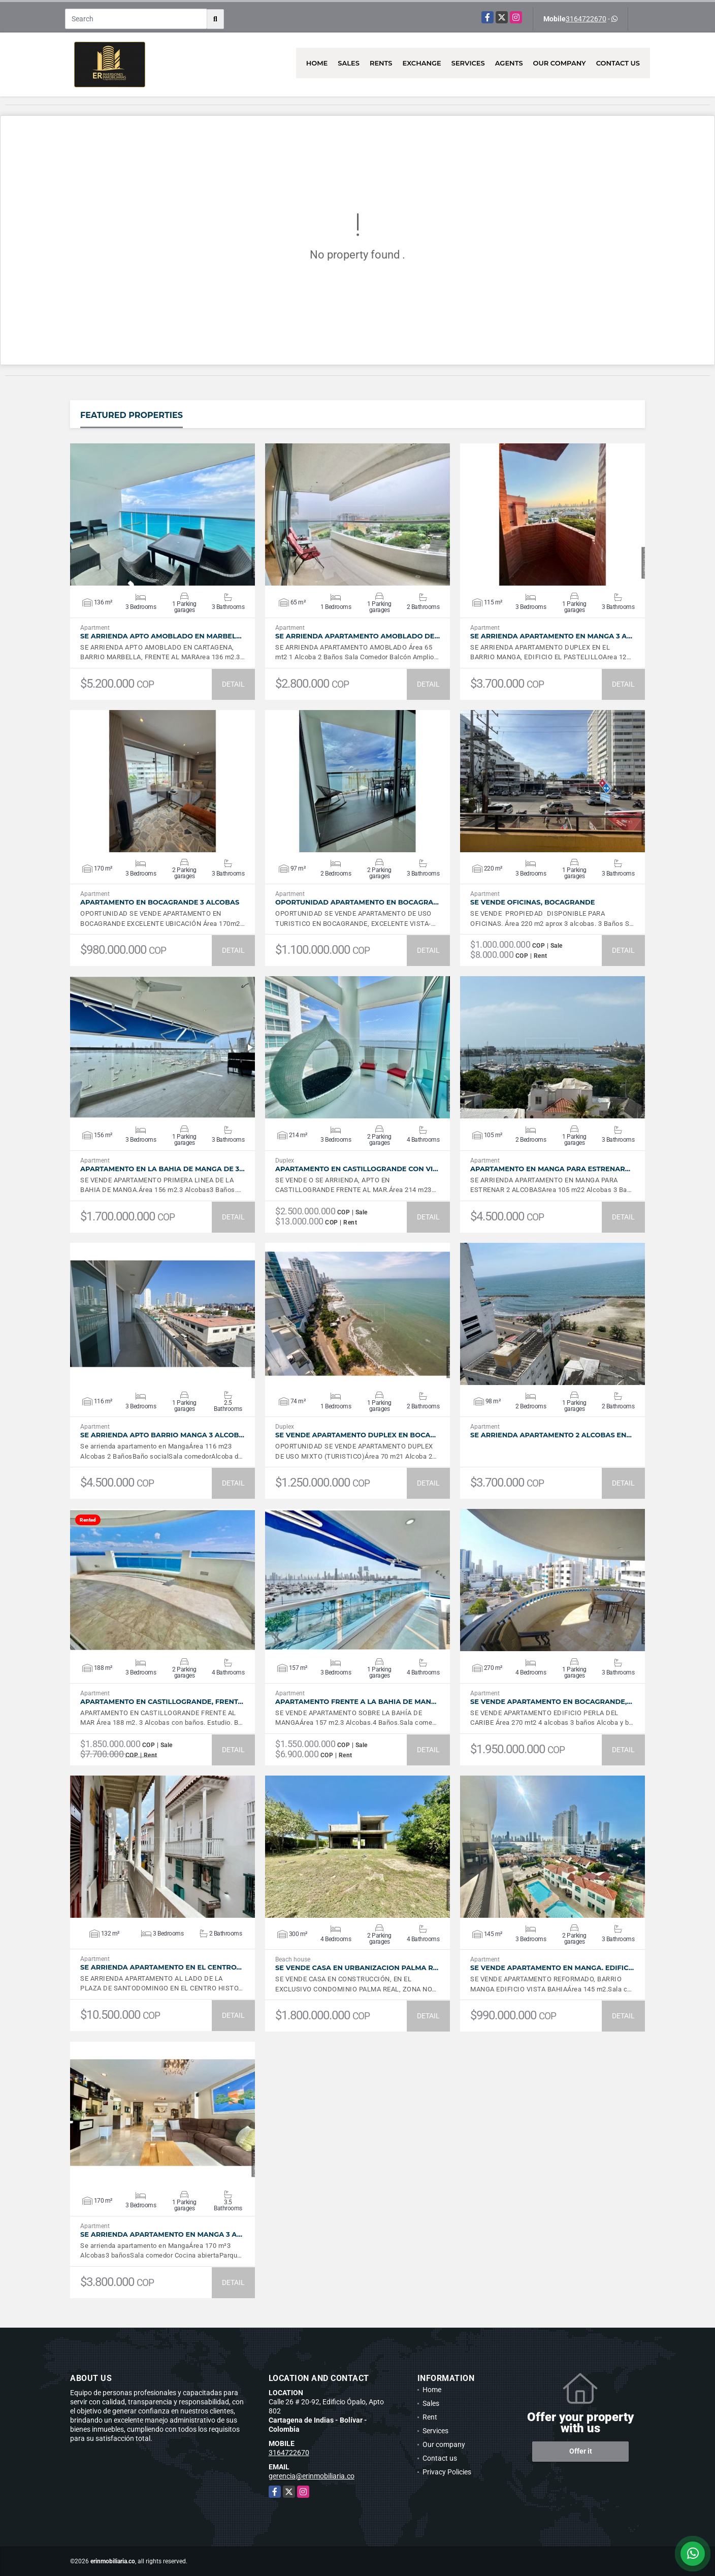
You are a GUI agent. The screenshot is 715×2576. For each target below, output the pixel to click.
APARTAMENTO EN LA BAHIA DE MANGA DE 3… (162, 1169)
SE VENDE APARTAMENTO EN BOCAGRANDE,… (551, 1701)
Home (317, 63)
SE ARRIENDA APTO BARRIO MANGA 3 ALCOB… (162, 1435)
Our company (559, 63)
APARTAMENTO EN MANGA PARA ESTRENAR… (550, 1169)
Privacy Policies (446, 2472)
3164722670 (586, 19)
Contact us (618, 63)
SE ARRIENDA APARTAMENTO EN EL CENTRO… (161, 1967)
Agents (509, 63)
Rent (429, 2417)
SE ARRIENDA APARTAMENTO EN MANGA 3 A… (551, 636)
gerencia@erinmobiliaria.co (311, 2476)
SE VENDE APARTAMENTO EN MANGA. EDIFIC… (552, 1968)
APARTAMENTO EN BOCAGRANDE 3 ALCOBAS (159, 902)
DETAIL (233, 684)
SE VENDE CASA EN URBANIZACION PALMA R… (356, 1968)
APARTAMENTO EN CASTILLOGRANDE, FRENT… (161, 1701)
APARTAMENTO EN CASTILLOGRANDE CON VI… (356, 1169)
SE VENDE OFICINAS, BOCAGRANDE (532, 902)
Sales (349, 63)
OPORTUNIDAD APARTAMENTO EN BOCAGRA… (357, 902)
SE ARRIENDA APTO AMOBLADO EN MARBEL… (161, 636)
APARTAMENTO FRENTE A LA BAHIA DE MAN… (355, 1701)
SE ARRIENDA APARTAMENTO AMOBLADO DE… (357, 636)
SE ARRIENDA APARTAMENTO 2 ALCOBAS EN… (551, 1435)
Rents (381, 63)
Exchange (422, 63)
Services (468, 63)
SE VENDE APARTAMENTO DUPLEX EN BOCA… (355, 1435)
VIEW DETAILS (162, 514)
